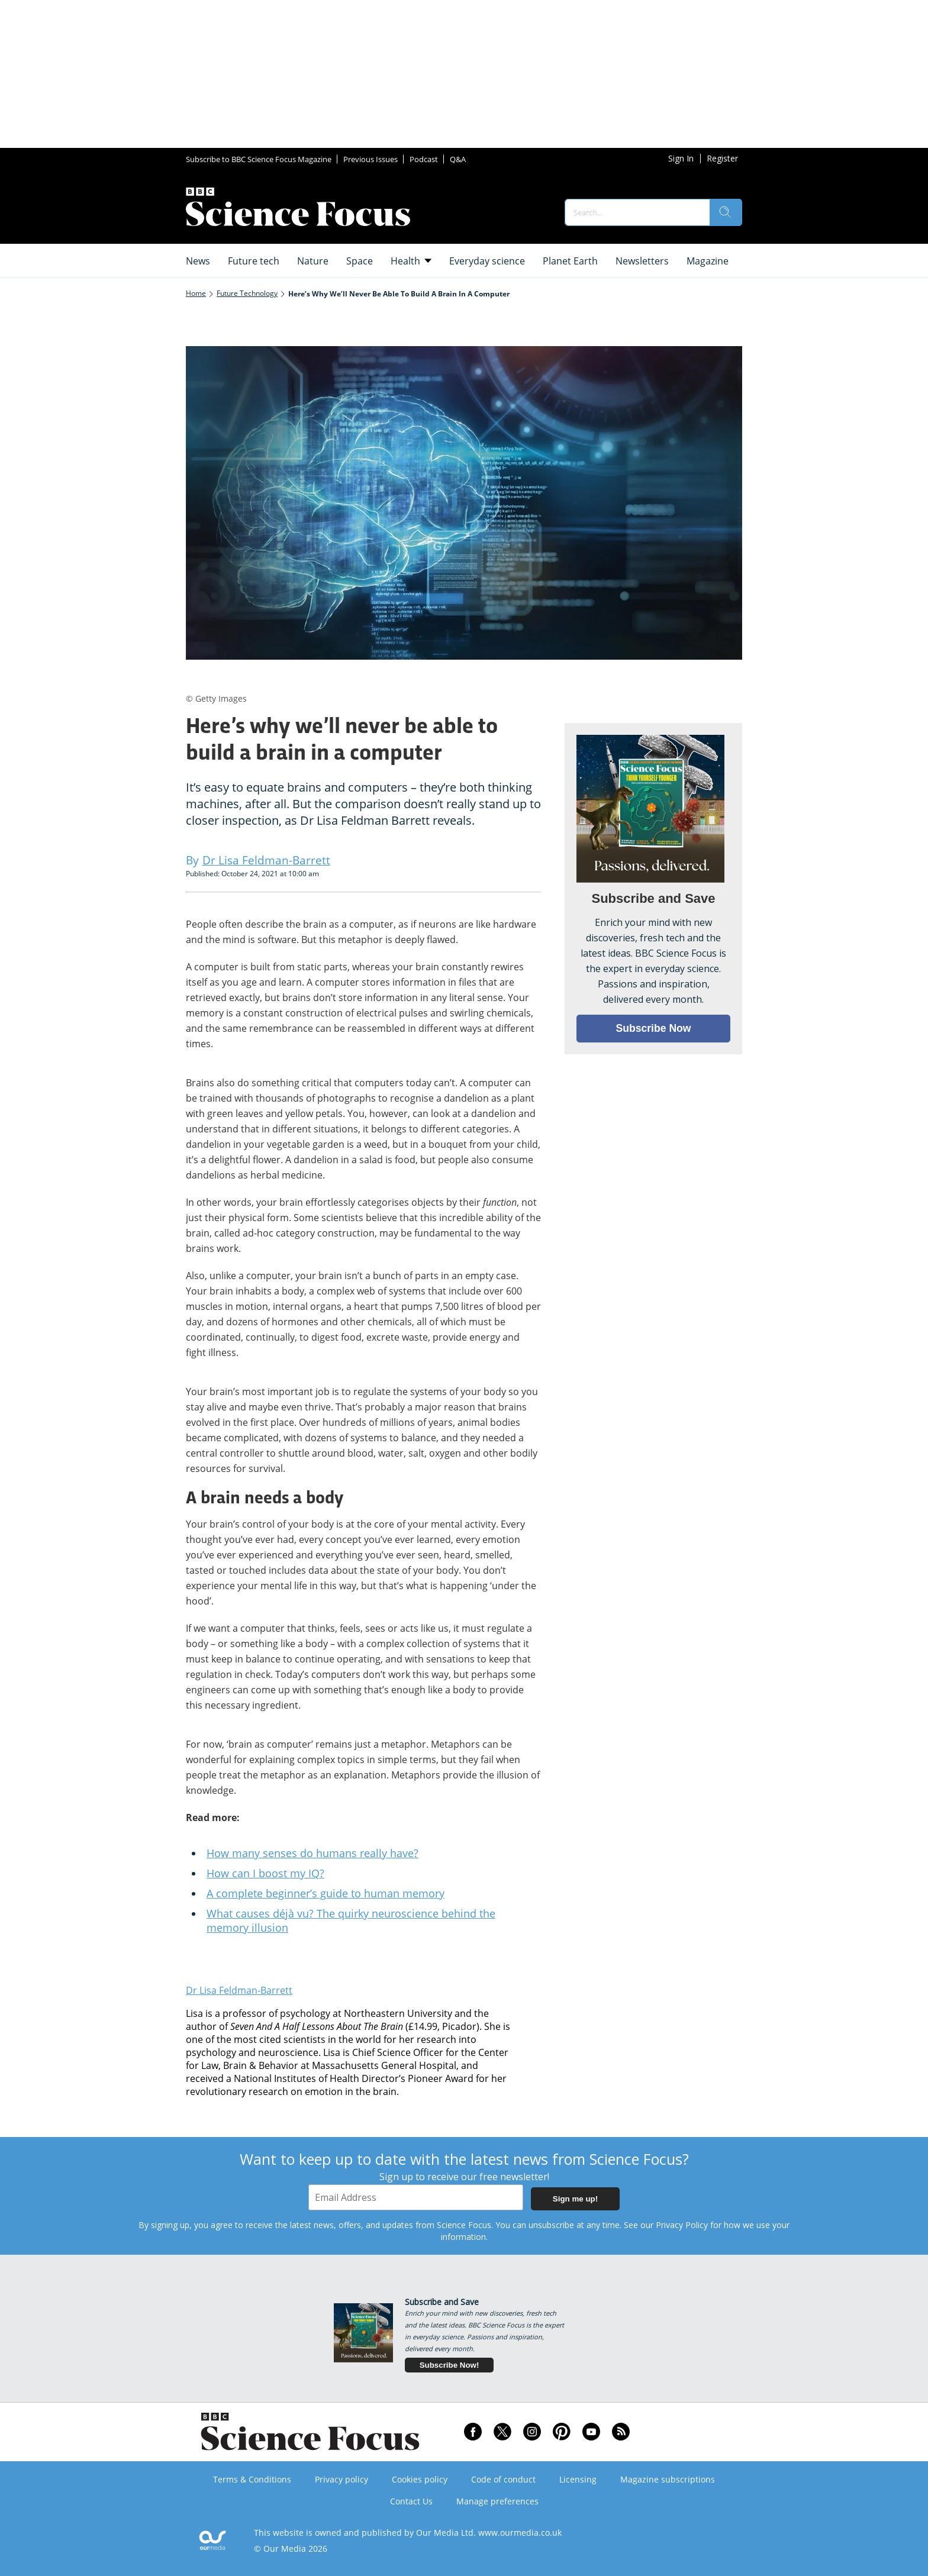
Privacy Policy (682, 2224)
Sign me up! (575, 2198)
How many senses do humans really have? (312, 1853)
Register (722, 158)
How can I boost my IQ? (265, 1873)
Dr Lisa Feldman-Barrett (239, 1990)
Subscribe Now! (449, 2365)
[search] (726, 212)
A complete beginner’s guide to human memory (325, 1893)
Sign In (681, 158)
